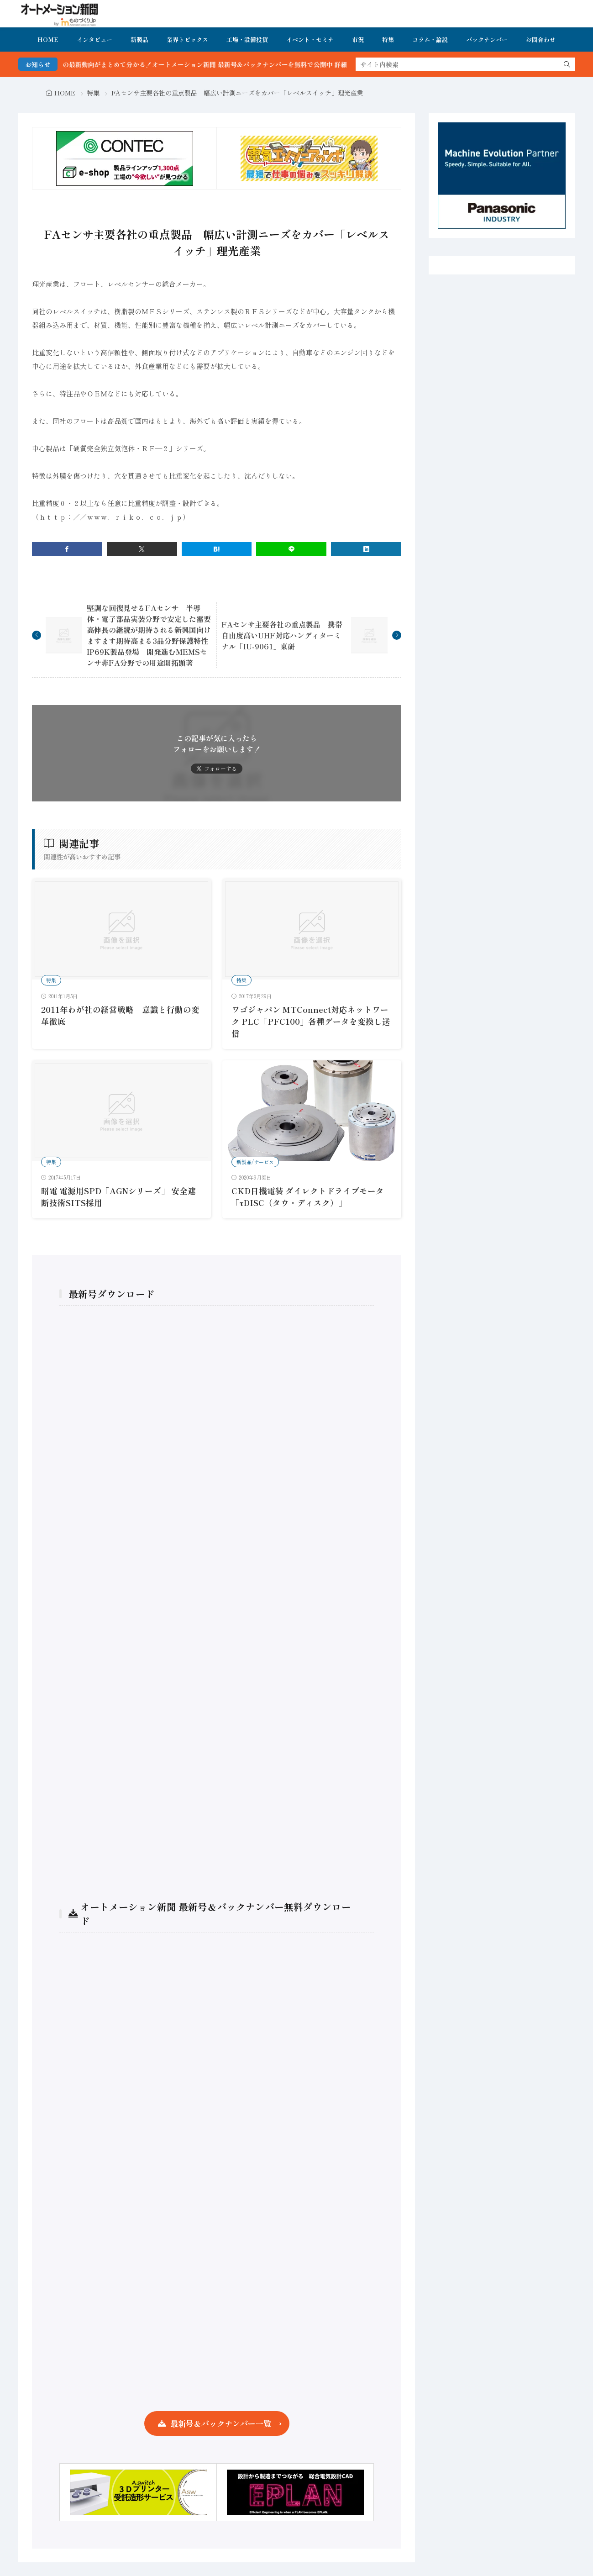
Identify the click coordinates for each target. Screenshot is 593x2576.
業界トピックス (187, 39)
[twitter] (142, 549)
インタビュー (94, 39)
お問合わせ (541, 39)
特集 (388, 39)
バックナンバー (487, 39)
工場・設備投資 (247, 39)
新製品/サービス (255, 1161)
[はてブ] (217, 549)
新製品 (139, 39)
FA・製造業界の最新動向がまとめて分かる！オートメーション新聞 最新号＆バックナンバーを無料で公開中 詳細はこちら (215, 64)
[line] (291, 549)
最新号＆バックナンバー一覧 (220, 2423)
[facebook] (67, 549)
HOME (47, 39)
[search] (567, 64)
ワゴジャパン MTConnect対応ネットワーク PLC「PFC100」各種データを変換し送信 (310, 1021)
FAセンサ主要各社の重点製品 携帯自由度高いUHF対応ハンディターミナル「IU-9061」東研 (281, 635)
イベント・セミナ (310, 39)
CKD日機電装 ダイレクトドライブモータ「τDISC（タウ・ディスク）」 (307, 1196)
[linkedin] (366, 549)
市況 (358, 39)
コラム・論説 (430, 39)
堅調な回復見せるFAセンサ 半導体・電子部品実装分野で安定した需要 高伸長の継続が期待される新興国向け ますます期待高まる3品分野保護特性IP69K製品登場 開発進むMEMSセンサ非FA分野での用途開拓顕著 (152, 635)
